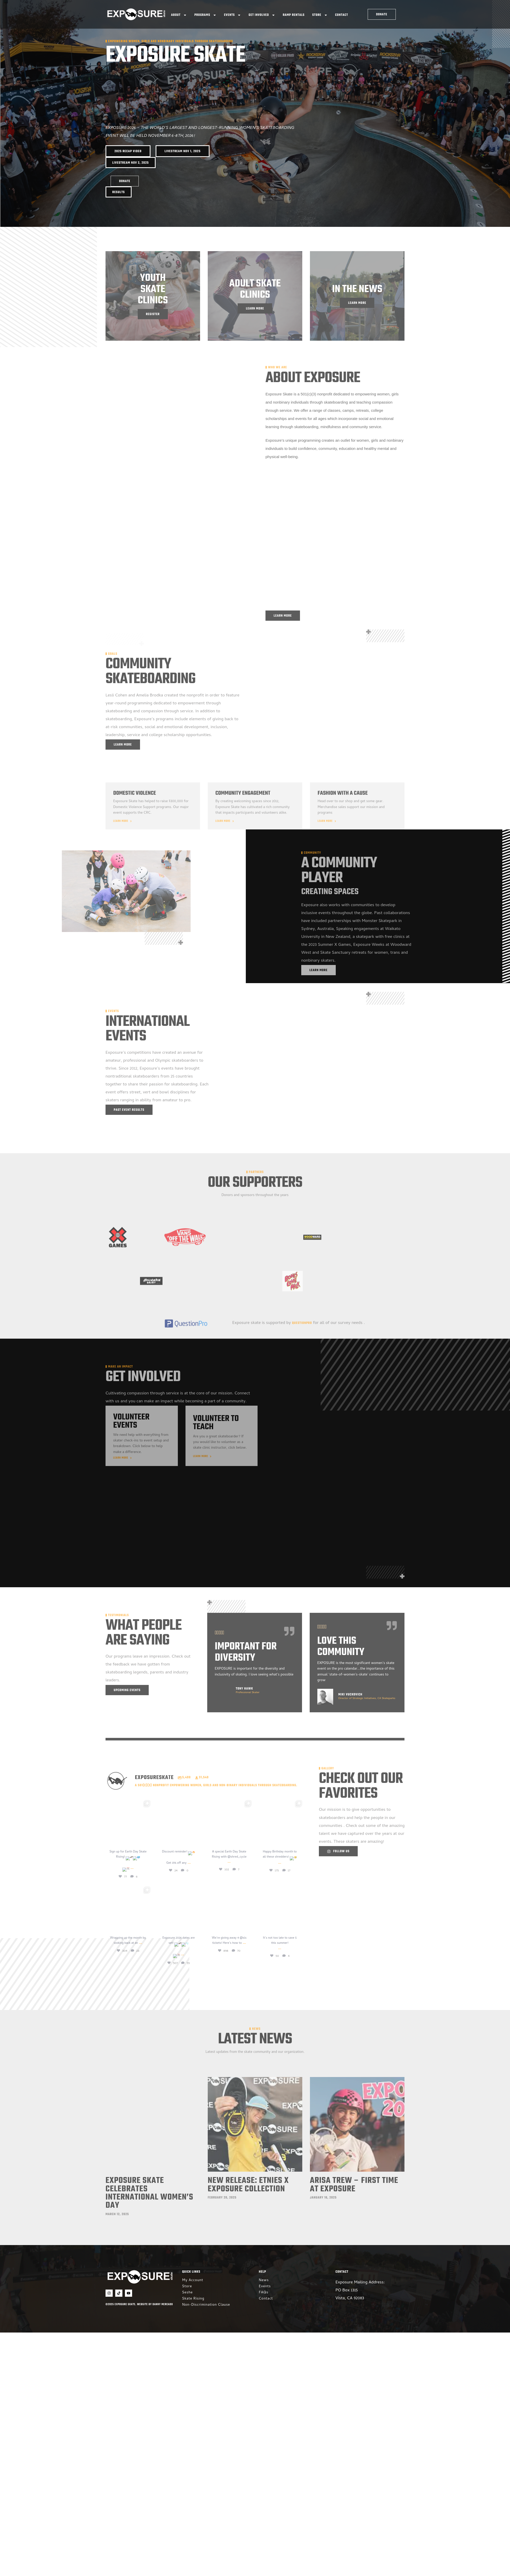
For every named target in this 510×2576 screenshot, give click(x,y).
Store (319, 15)
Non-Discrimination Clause (206, 2300)
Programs (205, 15)
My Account (192, 2275)
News (264, 2275)
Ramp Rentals (294, 15)
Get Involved (262, 15)
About (179, 15)
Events (232, 15)
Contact (341, 15)
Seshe (187, 2287)
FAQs (263, 2287)
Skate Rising (193, 2293)
